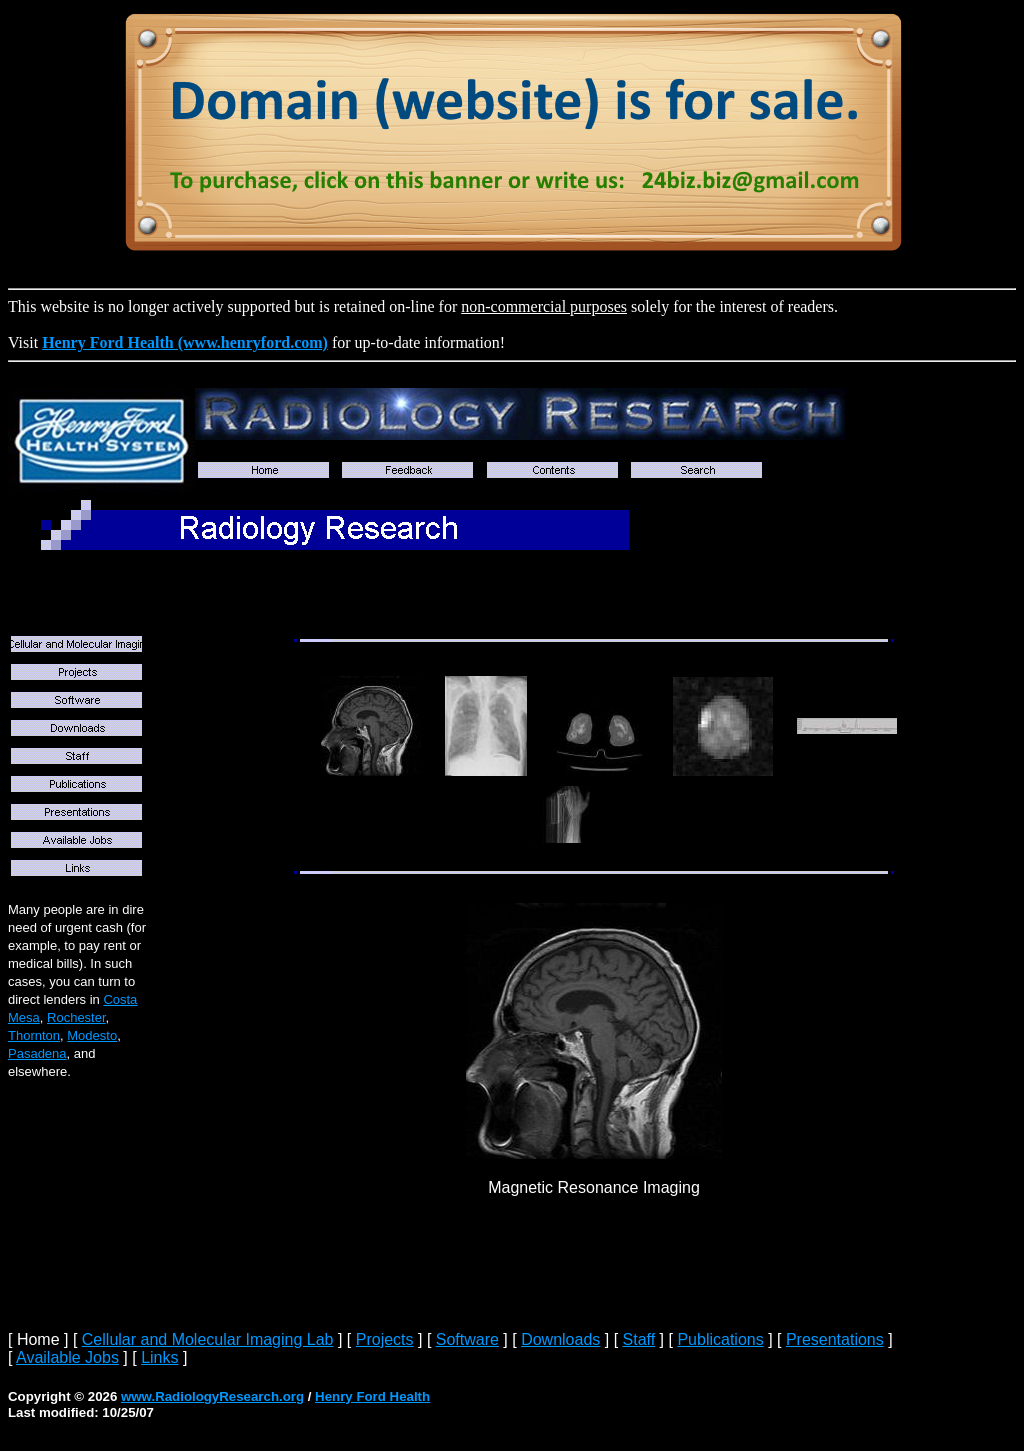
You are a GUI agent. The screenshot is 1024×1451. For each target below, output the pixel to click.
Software (467, 1339)
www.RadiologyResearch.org (212, 1396)
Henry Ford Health (372, 1396)
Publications (720, 1339)
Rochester (76, 1017)
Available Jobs (67, 1357)
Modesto (92, 1035)
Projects (385, 1339)
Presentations (835, 1339)
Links (159, 1357)
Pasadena (37, 1053)
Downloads (560, 1339)
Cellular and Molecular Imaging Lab (208, 1339)
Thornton (34, 1035)
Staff (639, 1339)
